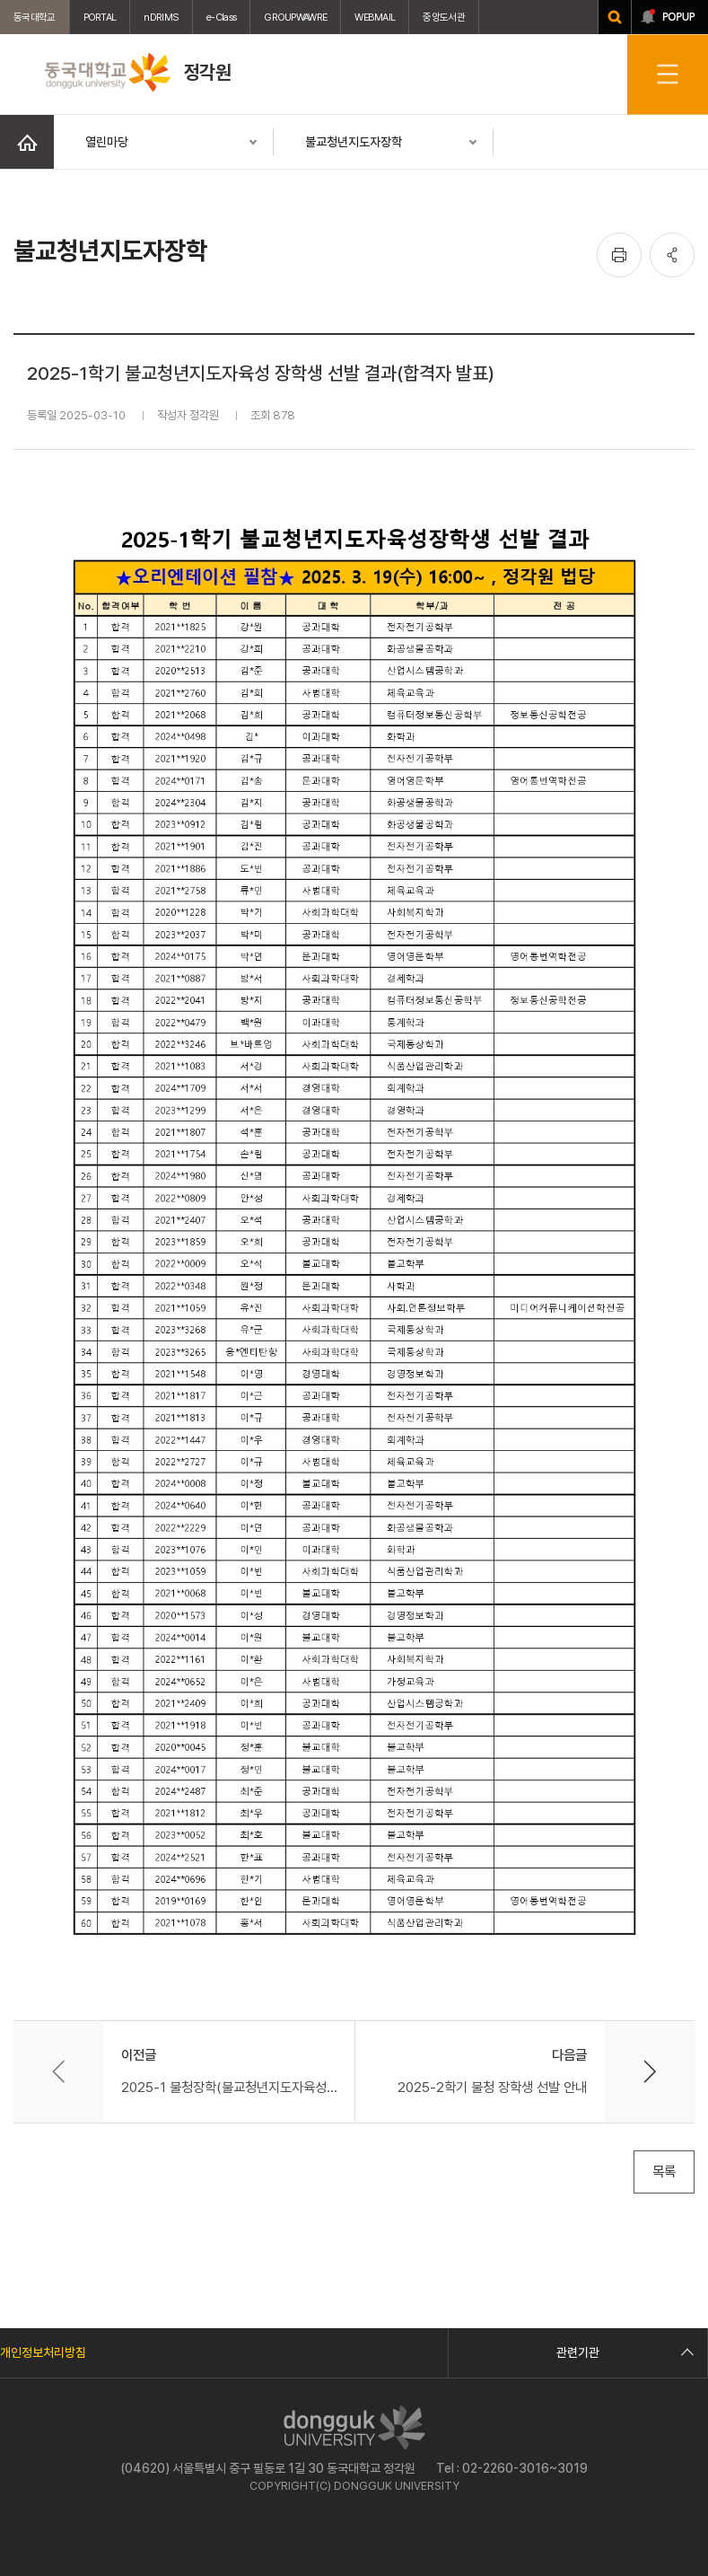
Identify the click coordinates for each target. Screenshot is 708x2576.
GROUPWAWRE (295, 17)
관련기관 (622, 2352)
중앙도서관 (444, 17)
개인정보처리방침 (43, 2352)
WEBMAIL (374, 17)
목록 (664, 2171)
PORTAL (100, 17)
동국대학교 (34, 17)
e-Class (221, 17)
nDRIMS (161, 17)
